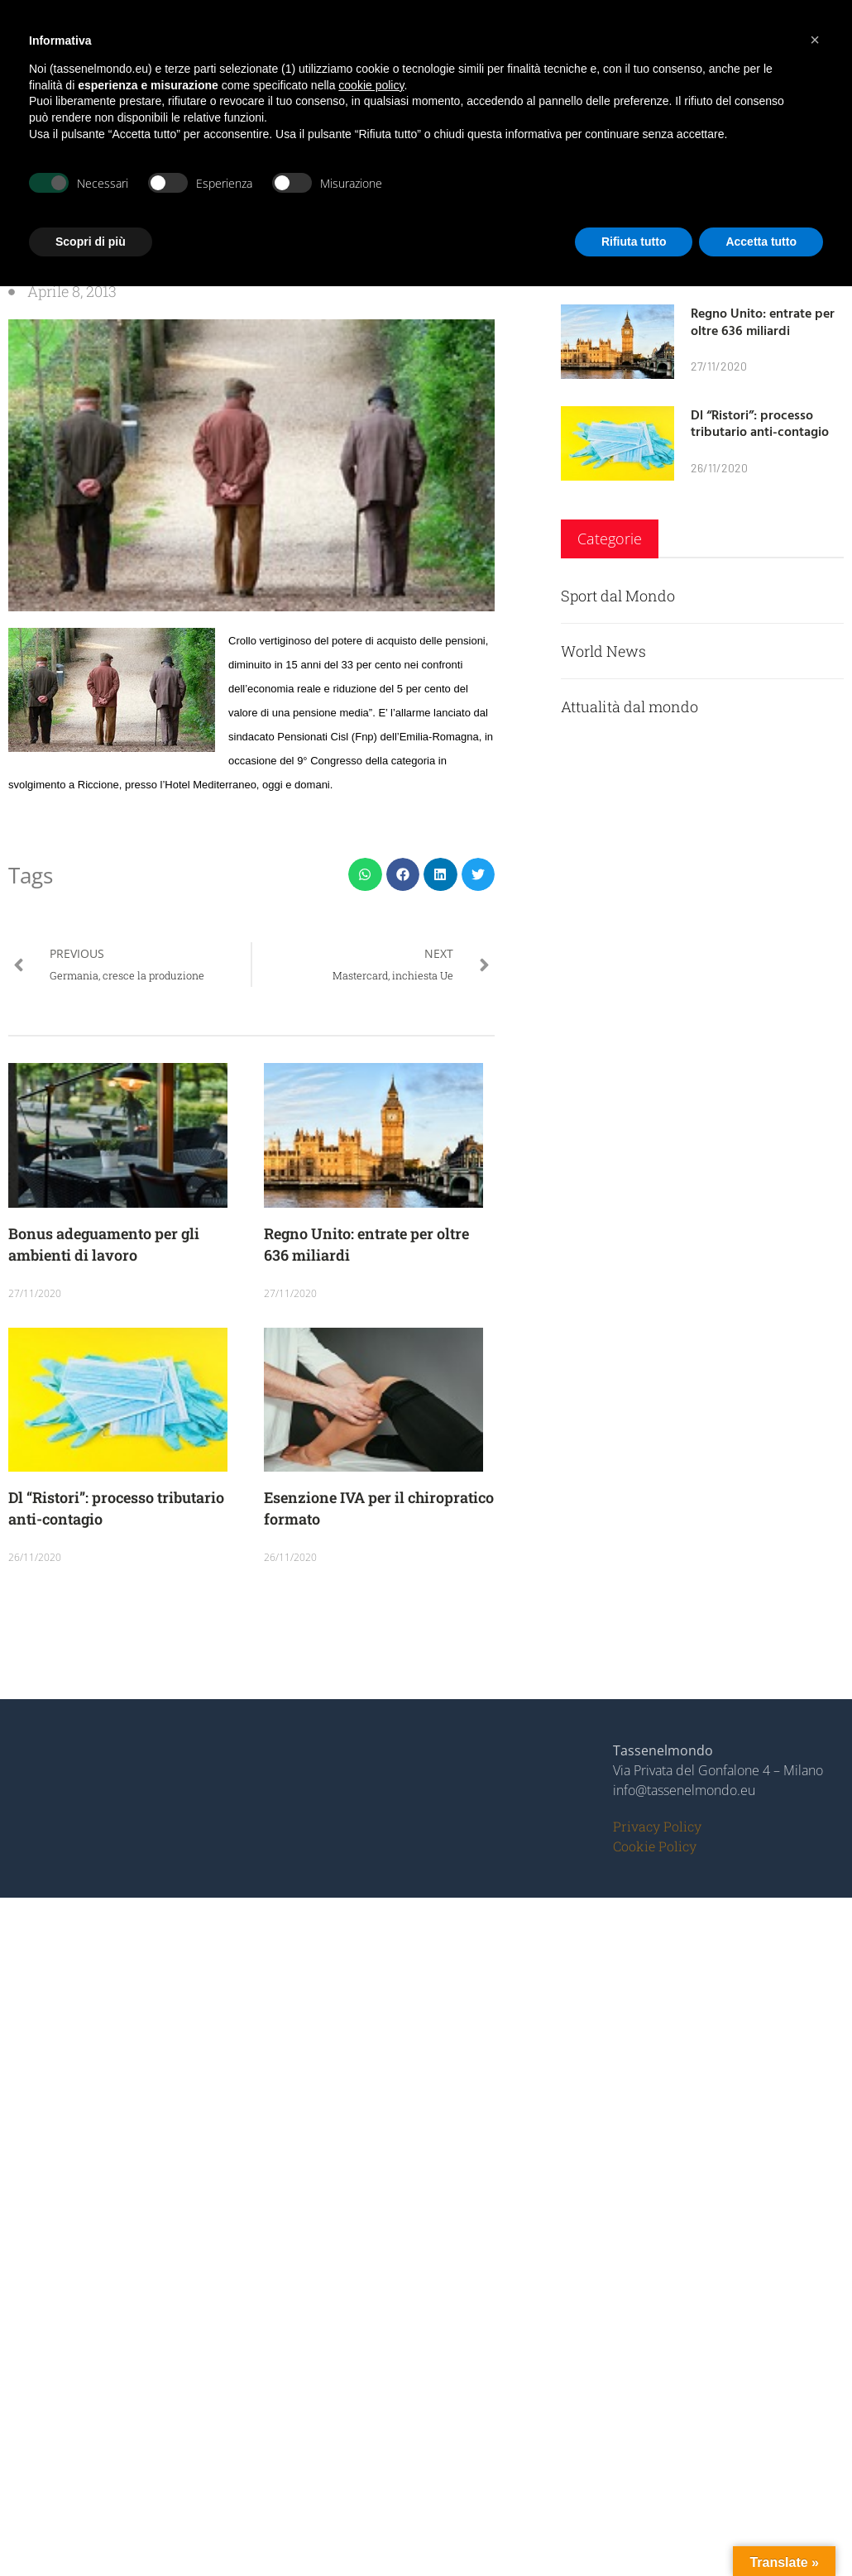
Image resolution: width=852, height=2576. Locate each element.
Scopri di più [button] (90, 241)
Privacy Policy (657, 1826)
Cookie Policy (654, 1846)
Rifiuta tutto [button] (634, 241)
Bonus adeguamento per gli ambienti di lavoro (103, 1243)
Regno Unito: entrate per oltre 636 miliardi (763, 321)
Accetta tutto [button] (761, 241)
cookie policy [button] (371, 85)
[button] (365, 875)
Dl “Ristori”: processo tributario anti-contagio (760, 423)
